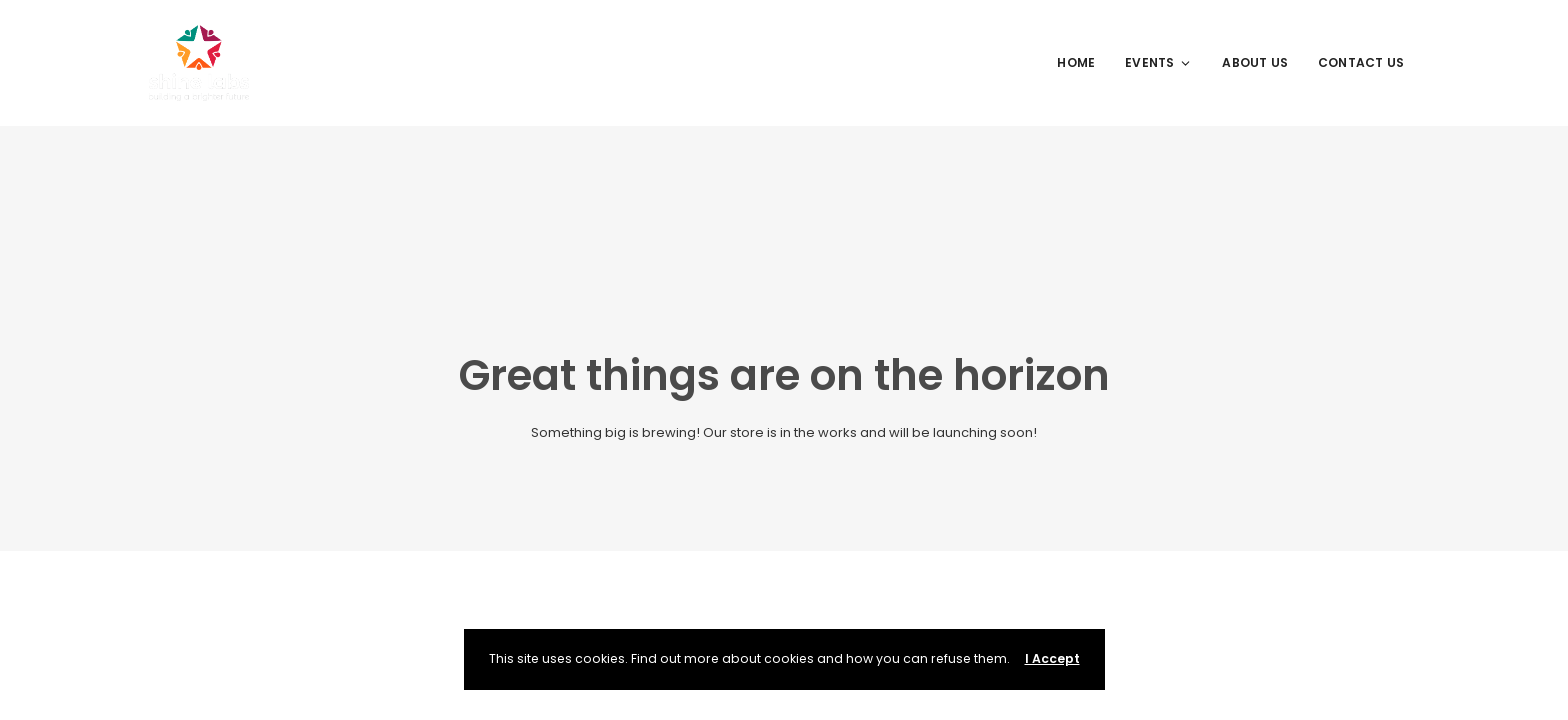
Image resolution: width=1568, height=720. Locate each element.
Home (1076, 62)
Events (1158, 62)
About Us (1255, 62)
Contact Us (1361, 62)
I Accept (1052, 658)
